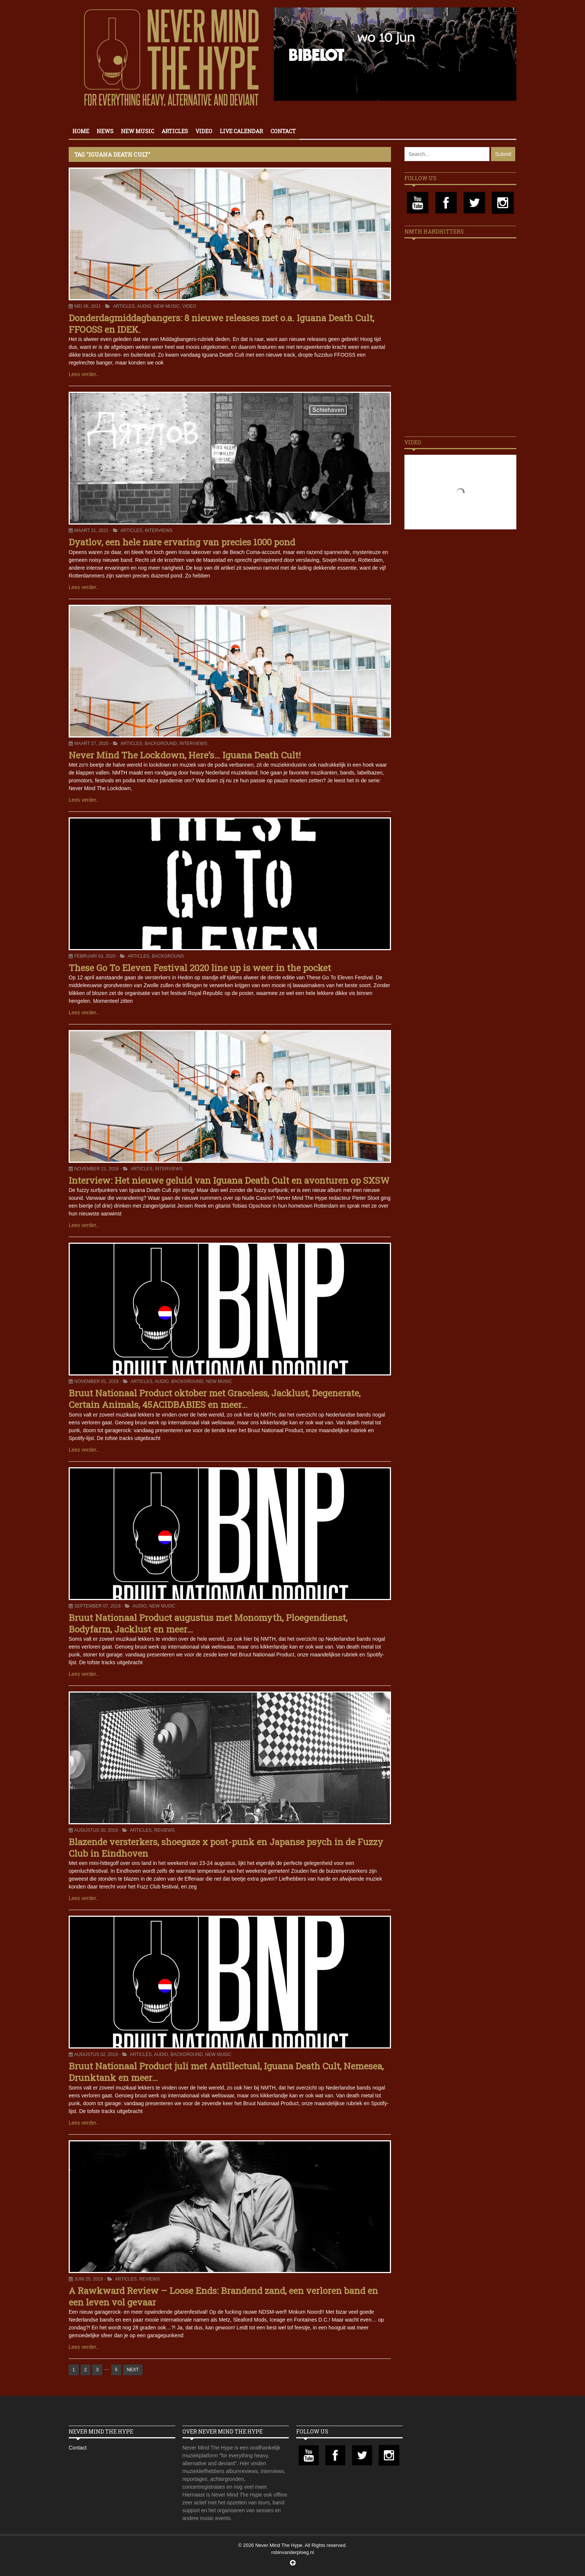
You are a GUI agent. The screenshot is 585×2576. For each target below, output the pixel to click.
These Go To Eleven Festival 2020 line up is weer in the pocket (200, 968)
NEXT (133, 2369)
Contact (283, 131)
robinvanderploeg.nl (292, 2552)
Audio (144, 306)
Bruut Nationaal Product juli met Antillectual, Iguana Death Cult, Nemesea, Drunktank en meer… (226, 2072)
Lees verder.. (84, 374)
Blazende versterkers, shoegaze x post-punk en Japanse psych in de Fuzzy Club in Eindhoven (226, 1847)
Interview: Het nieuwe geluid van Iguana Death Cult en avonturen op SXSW (229, 1180)
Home (80, 131)
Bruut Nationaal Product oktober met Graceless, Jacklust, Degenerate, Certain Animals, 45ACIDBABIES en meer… (214, 1399)
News (105, 131)
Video (203, 131)
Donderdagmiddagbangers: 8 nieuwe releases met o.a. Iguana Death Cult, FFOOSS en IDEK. (221, 323)
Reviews (164, 1830)
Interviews (158, 530)
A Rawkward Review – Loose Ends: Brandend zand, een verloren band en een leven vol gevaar (223, 2296)
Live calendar (241, 131)
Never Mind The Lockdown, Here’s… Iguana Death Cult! (185, 755)
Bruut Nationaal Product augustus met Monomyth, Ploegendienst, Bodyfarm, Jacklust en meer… (208, 1623)
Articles (175, 131)
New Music (137, 131)
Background (161, 743)
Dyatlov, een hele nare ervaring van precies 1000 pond (182, 542)
